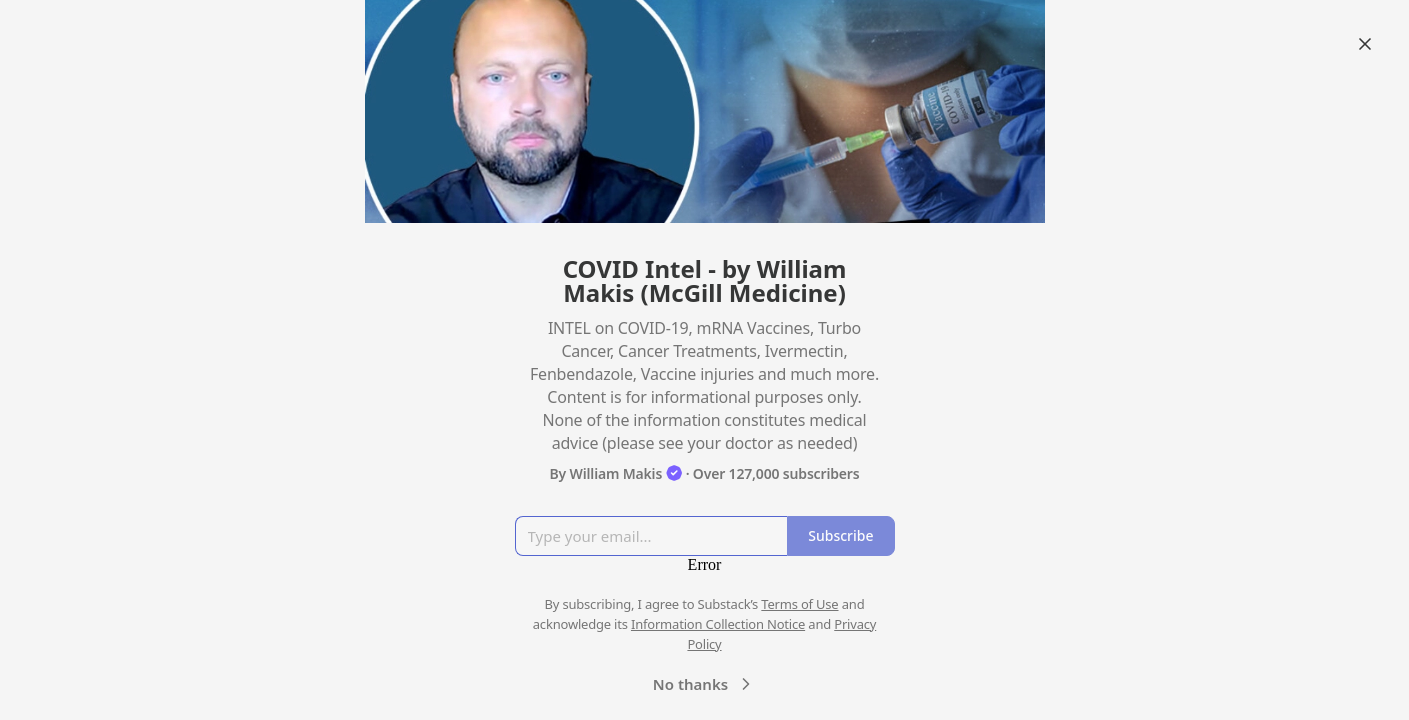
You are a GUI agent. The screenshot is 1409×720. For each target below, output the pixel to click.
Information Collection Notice (718, 624)
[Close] (1365, 44)
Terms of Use (799, 604)
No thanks (704, 684)
